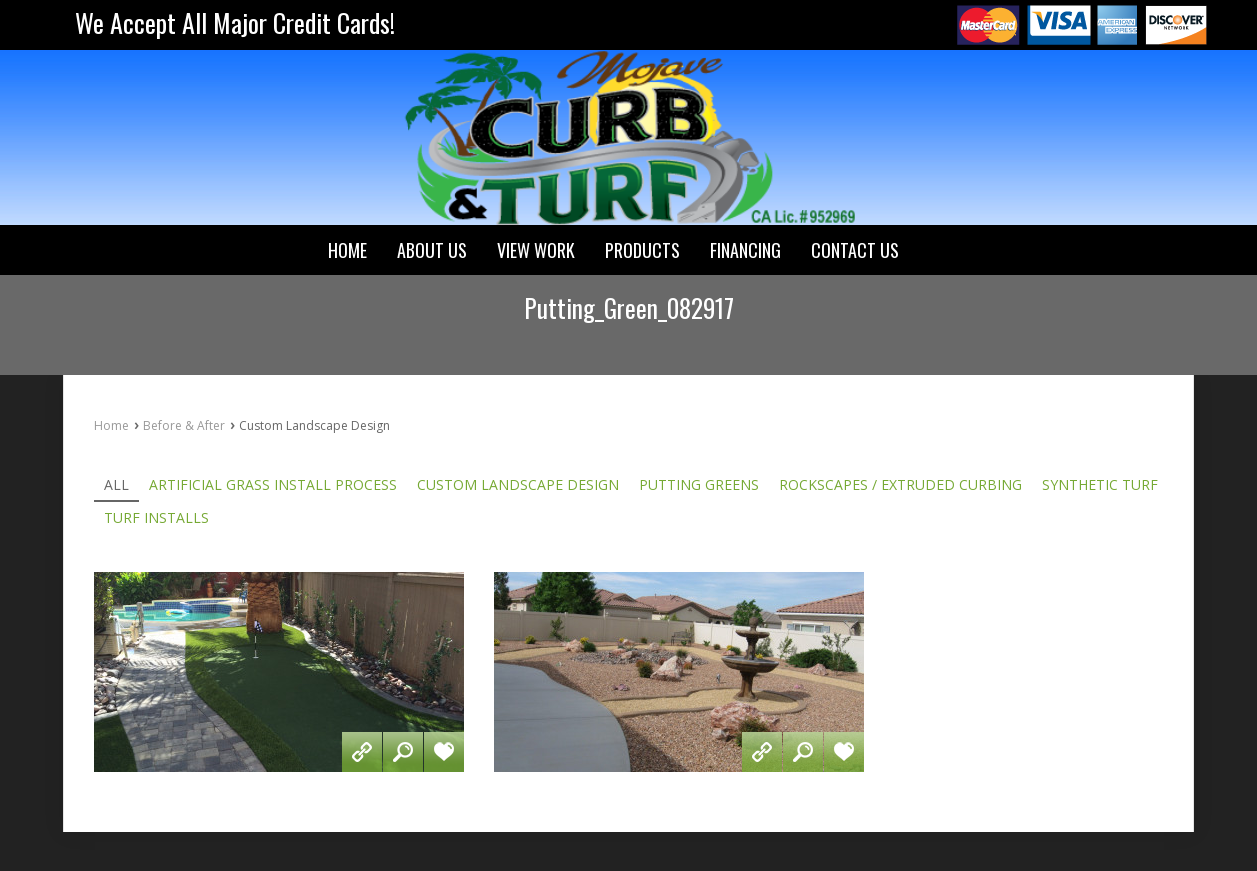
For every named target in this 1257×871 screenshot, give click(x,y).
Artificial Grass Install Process (273, 485)
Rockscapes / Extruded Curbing (900, 485)
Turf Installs (156, 518)
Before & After (184, 425)
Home (111, 425)
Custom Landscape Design (518, 485)
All (116, 485)
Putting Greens (699, 485)
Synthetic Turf (1100, 485)
